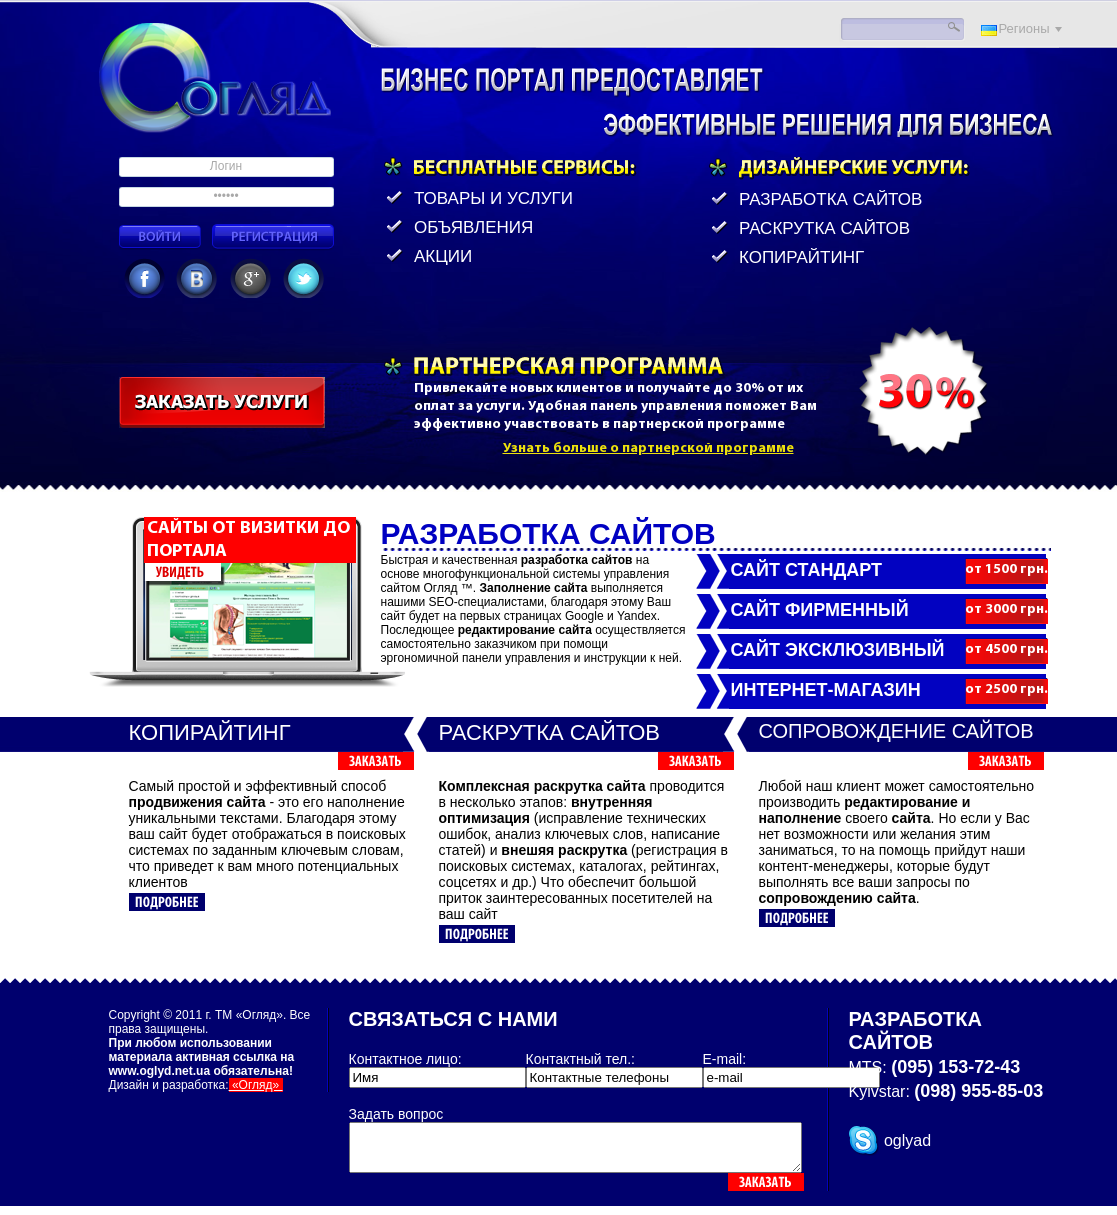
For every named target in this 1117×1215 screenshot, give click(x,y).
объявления (473, 227)
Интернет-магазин (826, 690)
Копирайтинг (801, 257)
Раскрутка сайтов (824, 228)
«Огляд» (256, 1085)
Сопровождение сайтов (896, 731)
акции (445, 256)
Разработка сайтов (830, 199)
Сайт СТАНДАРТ (806, 570)
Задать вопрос (396, 1114)
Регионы (1024, 28)
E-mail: (725, 1059)
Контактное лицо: (405, 1059)
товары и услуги (493, 198)
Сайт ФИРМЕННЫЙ (820, 610)
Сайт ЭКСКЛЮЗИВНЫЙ (838, 650)
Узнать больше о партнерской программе (648, 448)
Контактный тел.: (580, 1059)
